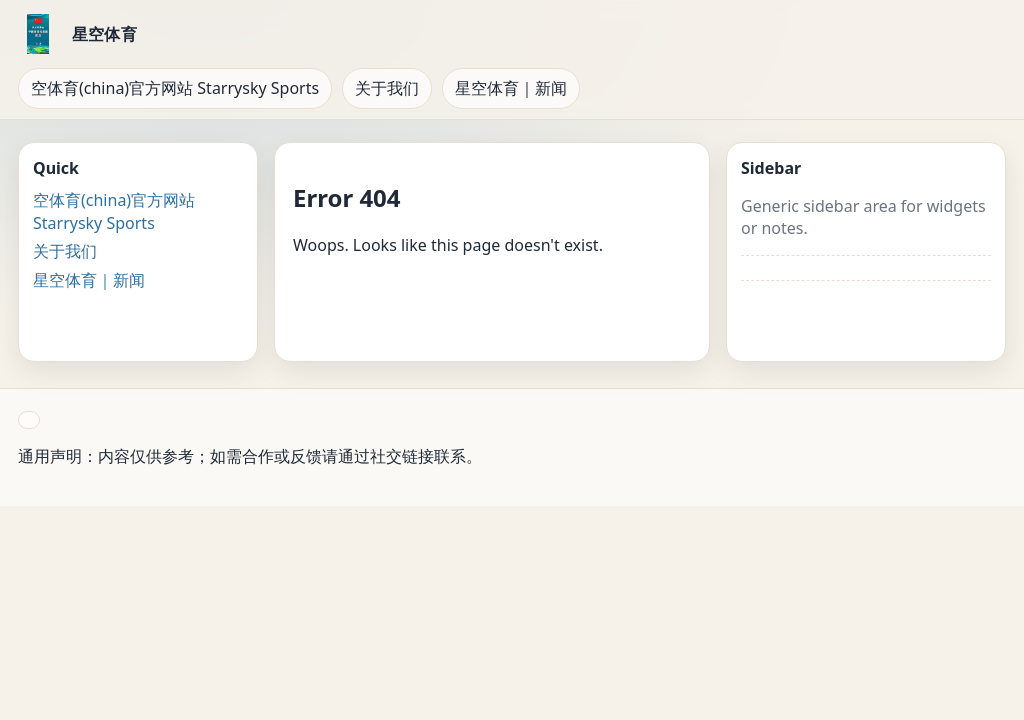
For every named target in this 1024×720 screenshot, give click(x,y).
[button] (29, 420)
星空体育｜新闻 (511, 88)
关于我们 (387, 88)
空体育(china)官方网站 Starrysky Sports (175, 88)
